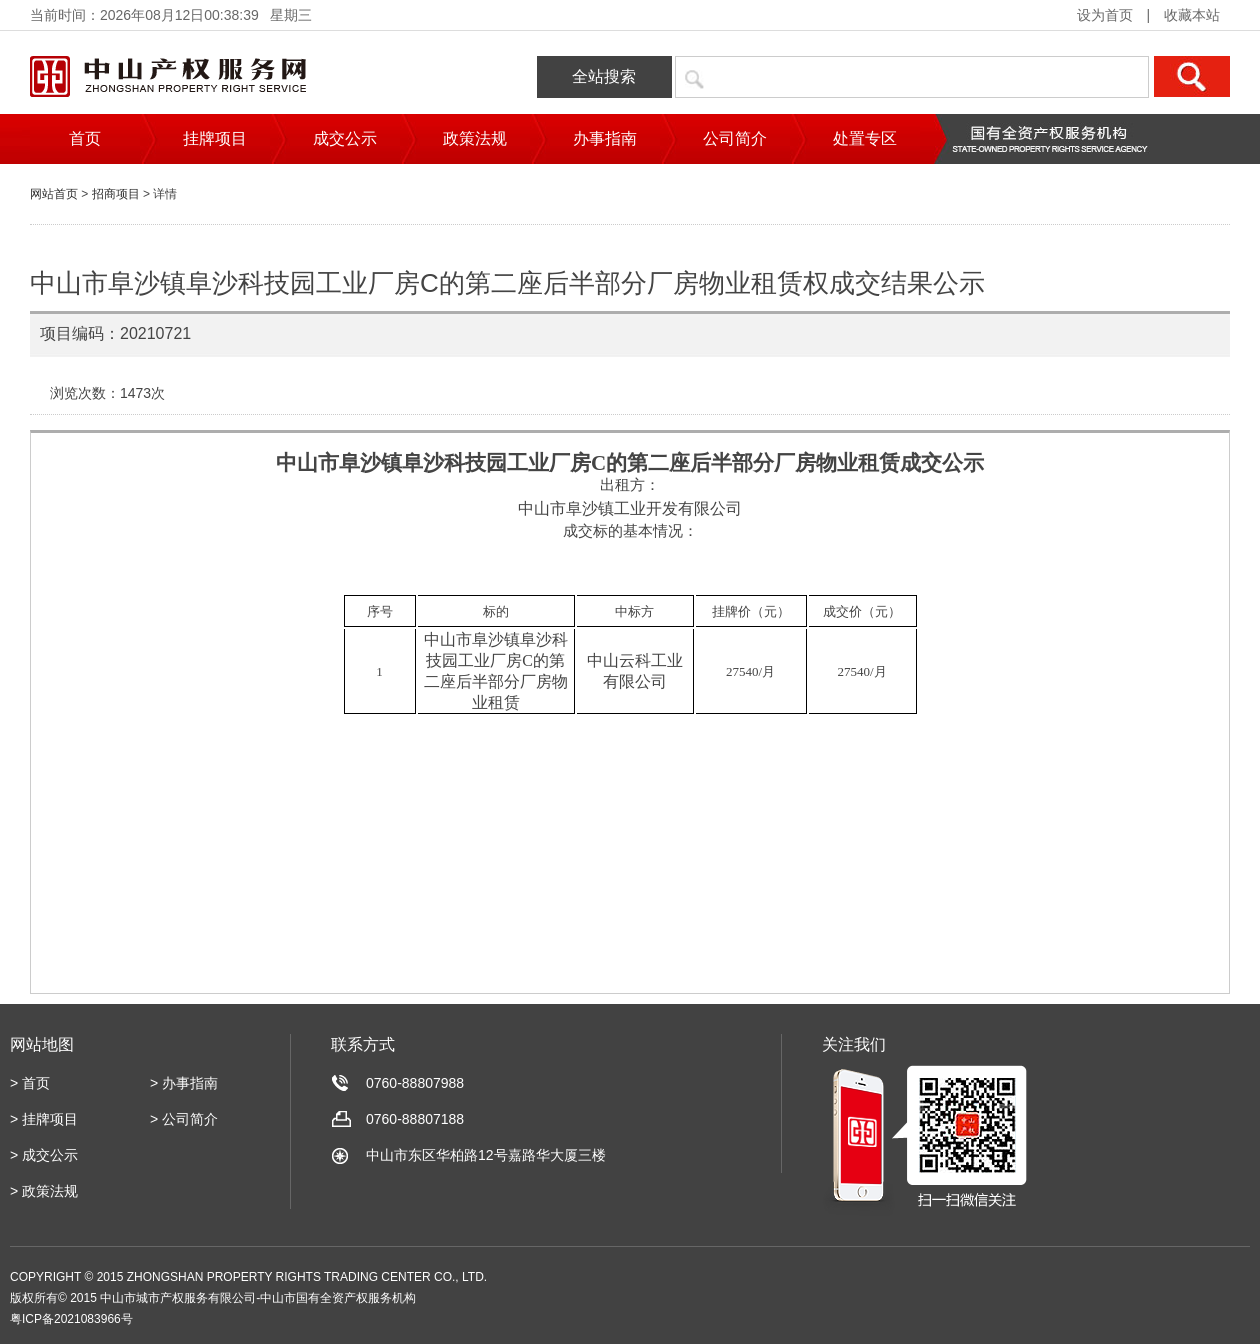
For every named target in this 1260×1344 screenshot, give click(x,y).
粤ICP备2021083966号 (71, 1319)
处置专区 (865, 138)
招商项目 (116, 194)
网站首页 (54, 194)
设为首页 (1105, 15)
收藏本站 (1192, 15)
